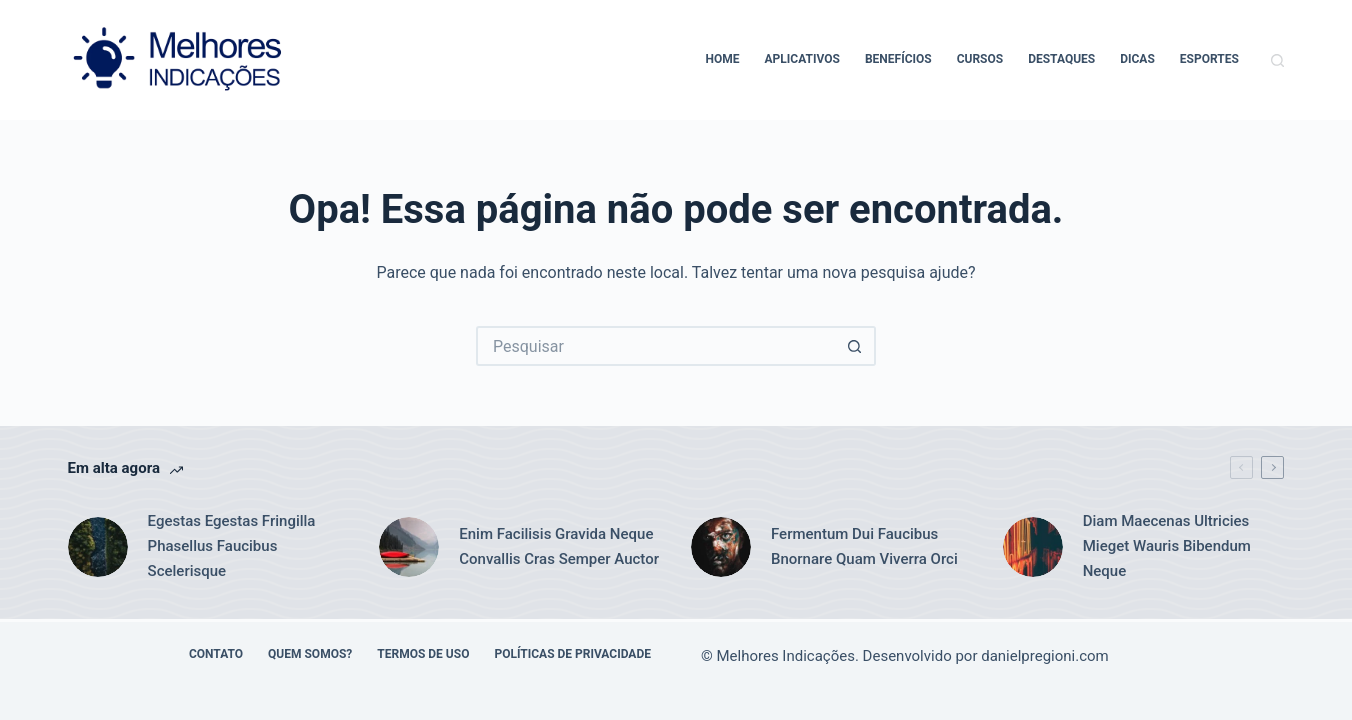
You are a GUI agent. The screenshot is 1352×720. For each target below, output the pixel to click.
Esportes (1209, 59)
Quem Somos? (310, 654)
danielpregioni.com (1045, 656)
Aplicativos (802, 59)
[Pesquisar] (1277, 60)
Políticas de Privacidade (572, 654)
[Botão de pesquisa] (856, 346)
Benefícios (898, 59)
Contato (216, 654)
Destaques (1061, 59)
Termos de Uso (423, 654)
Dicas (1137, 59)
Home (723, 59)
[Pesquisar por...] (656, 346)
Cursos (980, 59)
